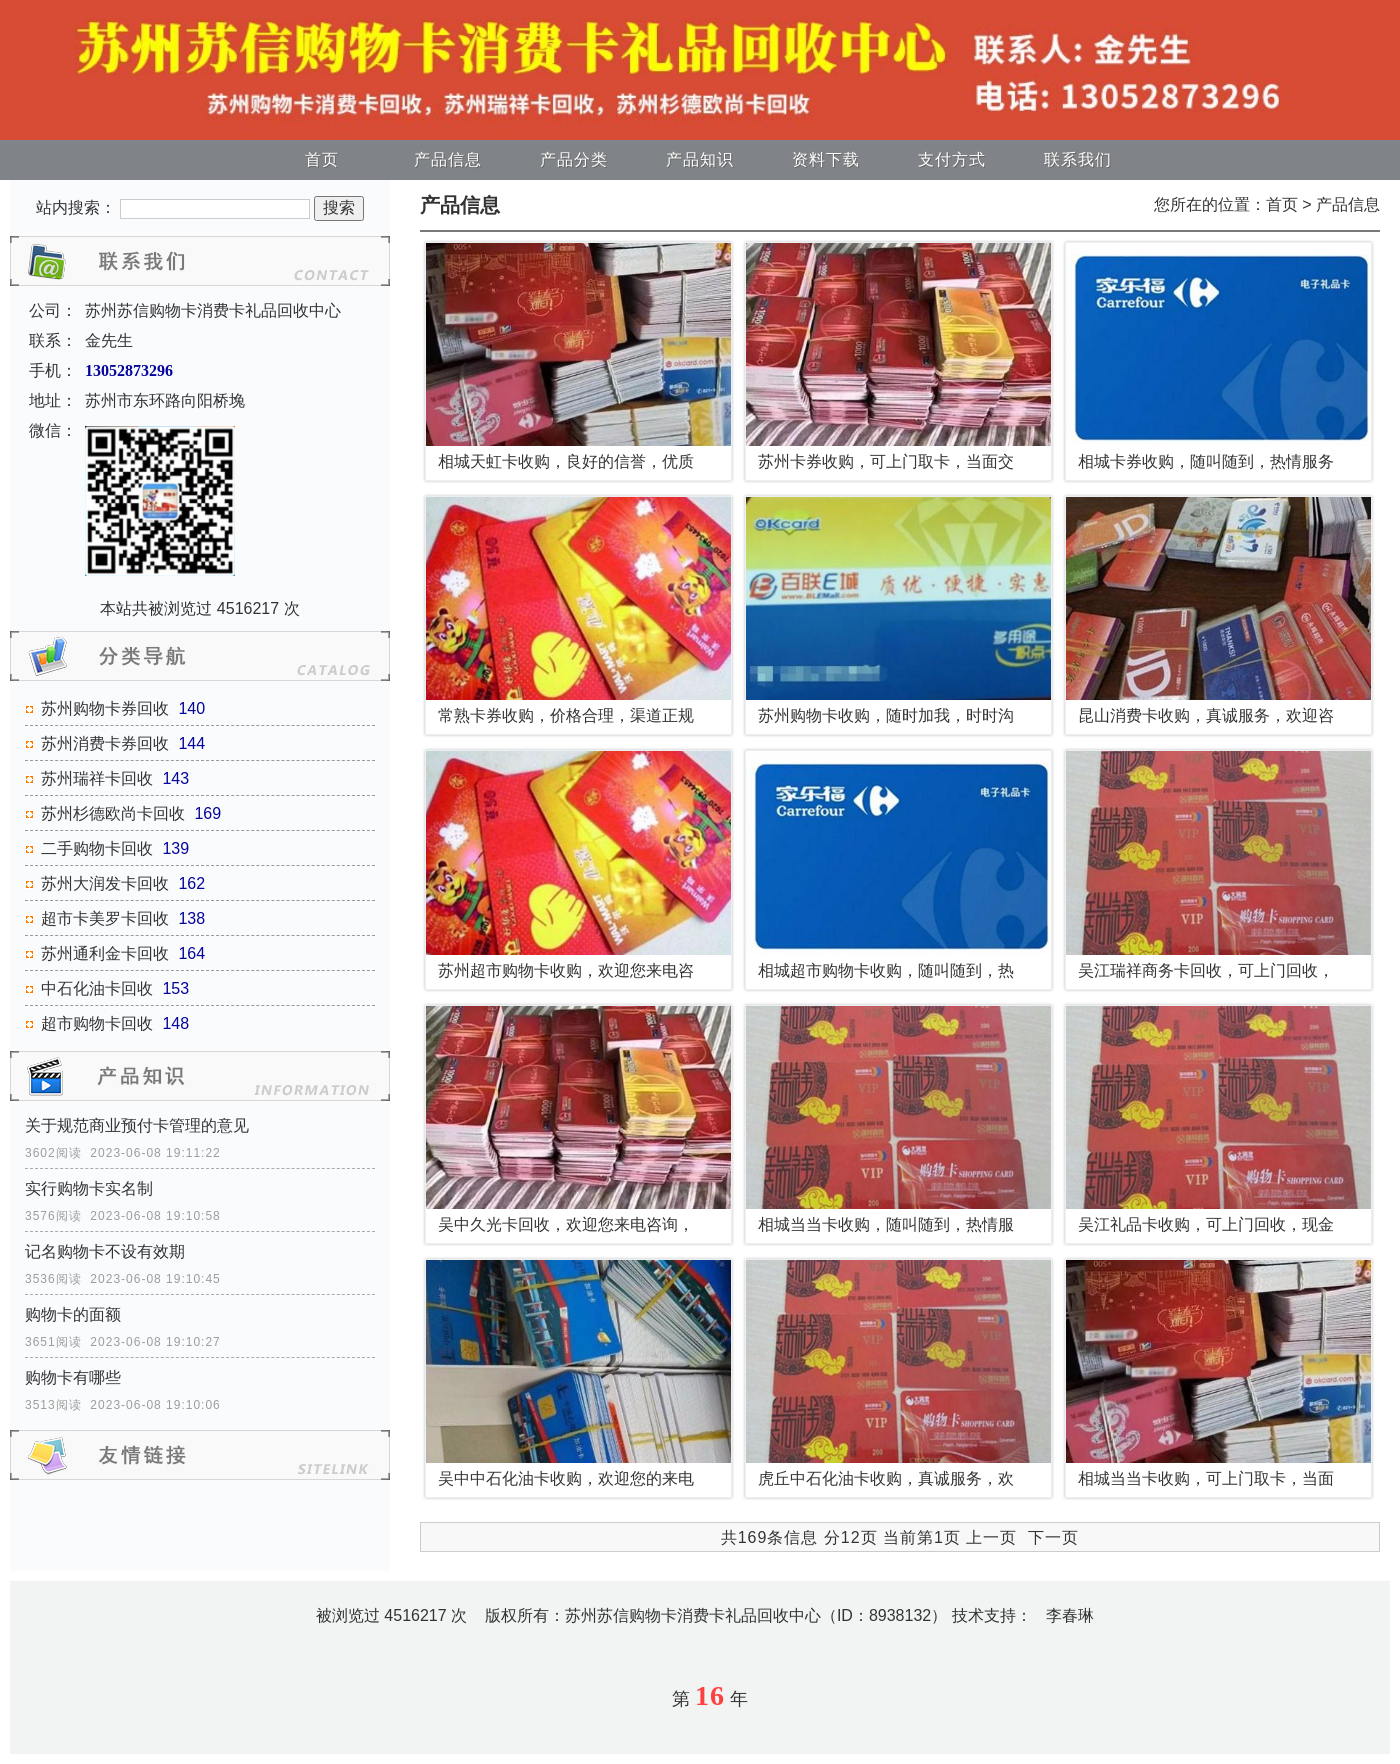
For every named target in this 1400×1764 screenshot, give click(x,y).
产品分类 (574, 159)
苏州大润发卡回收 (105, 883)
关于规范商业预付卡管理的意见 (137, 1125)
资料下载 (826, 159)
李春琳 (1070, 1615)
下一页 (1053, 1537)
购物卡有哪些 (73, 1377)
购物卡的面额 (73, 1314)
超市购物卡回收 (97, 1023)
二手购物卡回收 (97, 848)
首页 (322, 159)
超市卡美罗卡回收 (105, 918)
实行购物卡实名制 (89, 1188)
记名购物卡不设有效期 (105, 1251)
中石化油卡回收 (97, 988)
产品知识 (700, 159)
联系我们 (1078, 159)
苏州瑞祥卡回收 (97, 778)
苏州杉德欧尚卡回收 (113, 813)
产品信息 (448, 159)
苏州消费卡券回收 (105, 743)
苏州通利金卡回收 (105, 953)
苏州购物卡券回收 (105, 708)
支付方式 (952, 159)
